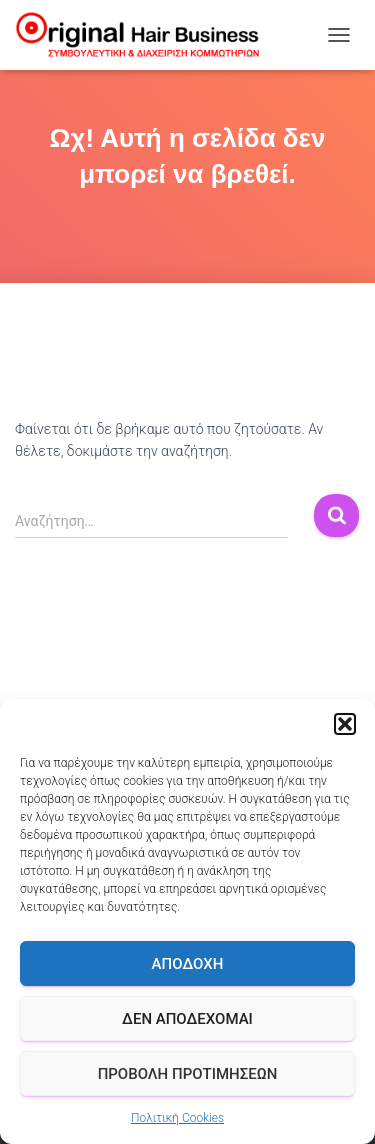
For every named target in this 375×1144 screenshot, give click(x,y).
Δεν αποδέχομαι (187, 1019)
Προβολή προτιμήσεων (188, 1074)
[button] (345, 724)
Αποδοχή (188, 964)
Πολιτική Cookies (177, 1118)
